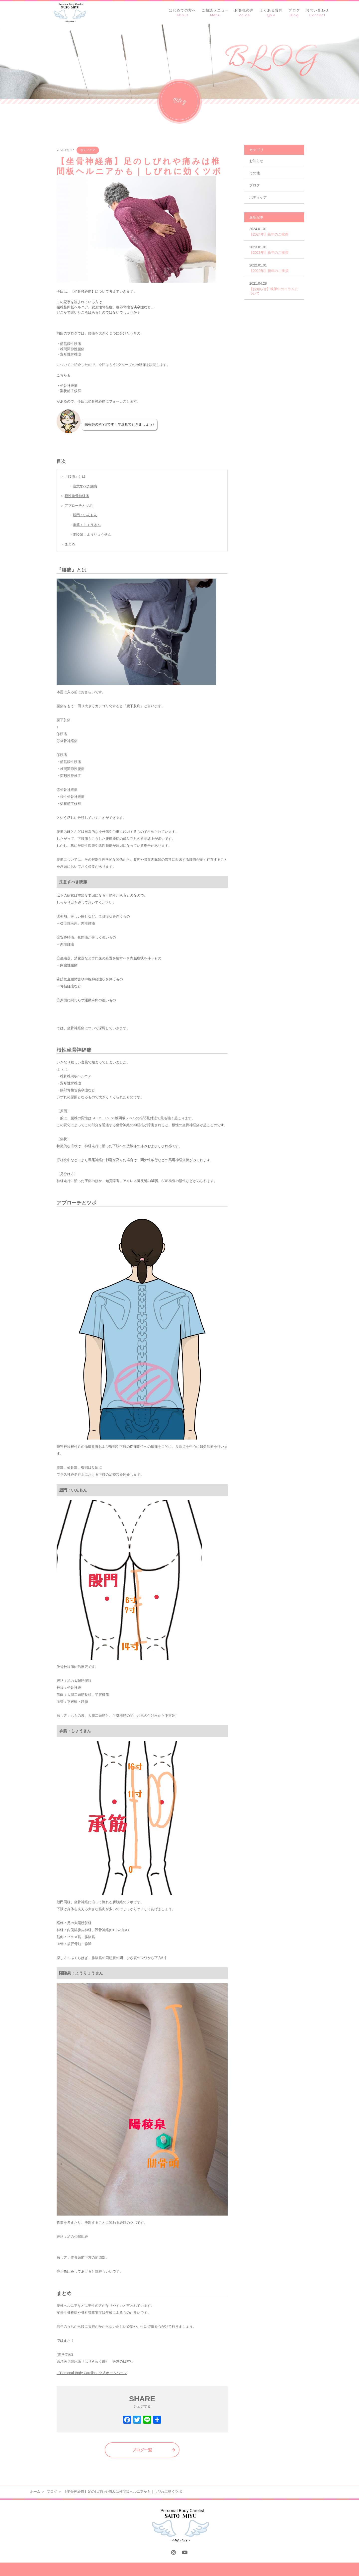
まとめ (70, 544)
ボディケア (87, 150)
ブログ (254, 185)
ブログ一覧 (142, 2450)
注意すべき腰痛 (85, 486)
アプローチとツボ (78, 506)
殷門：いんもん (85, 515)
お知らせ (256, 161)
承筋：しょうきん (87, 525)
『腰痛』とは (75, 476)
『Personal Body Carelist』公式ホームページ (92, 2373)
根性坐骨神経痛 (77, 496)
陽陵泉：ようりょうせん (92, 534)
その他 (254, 173)
